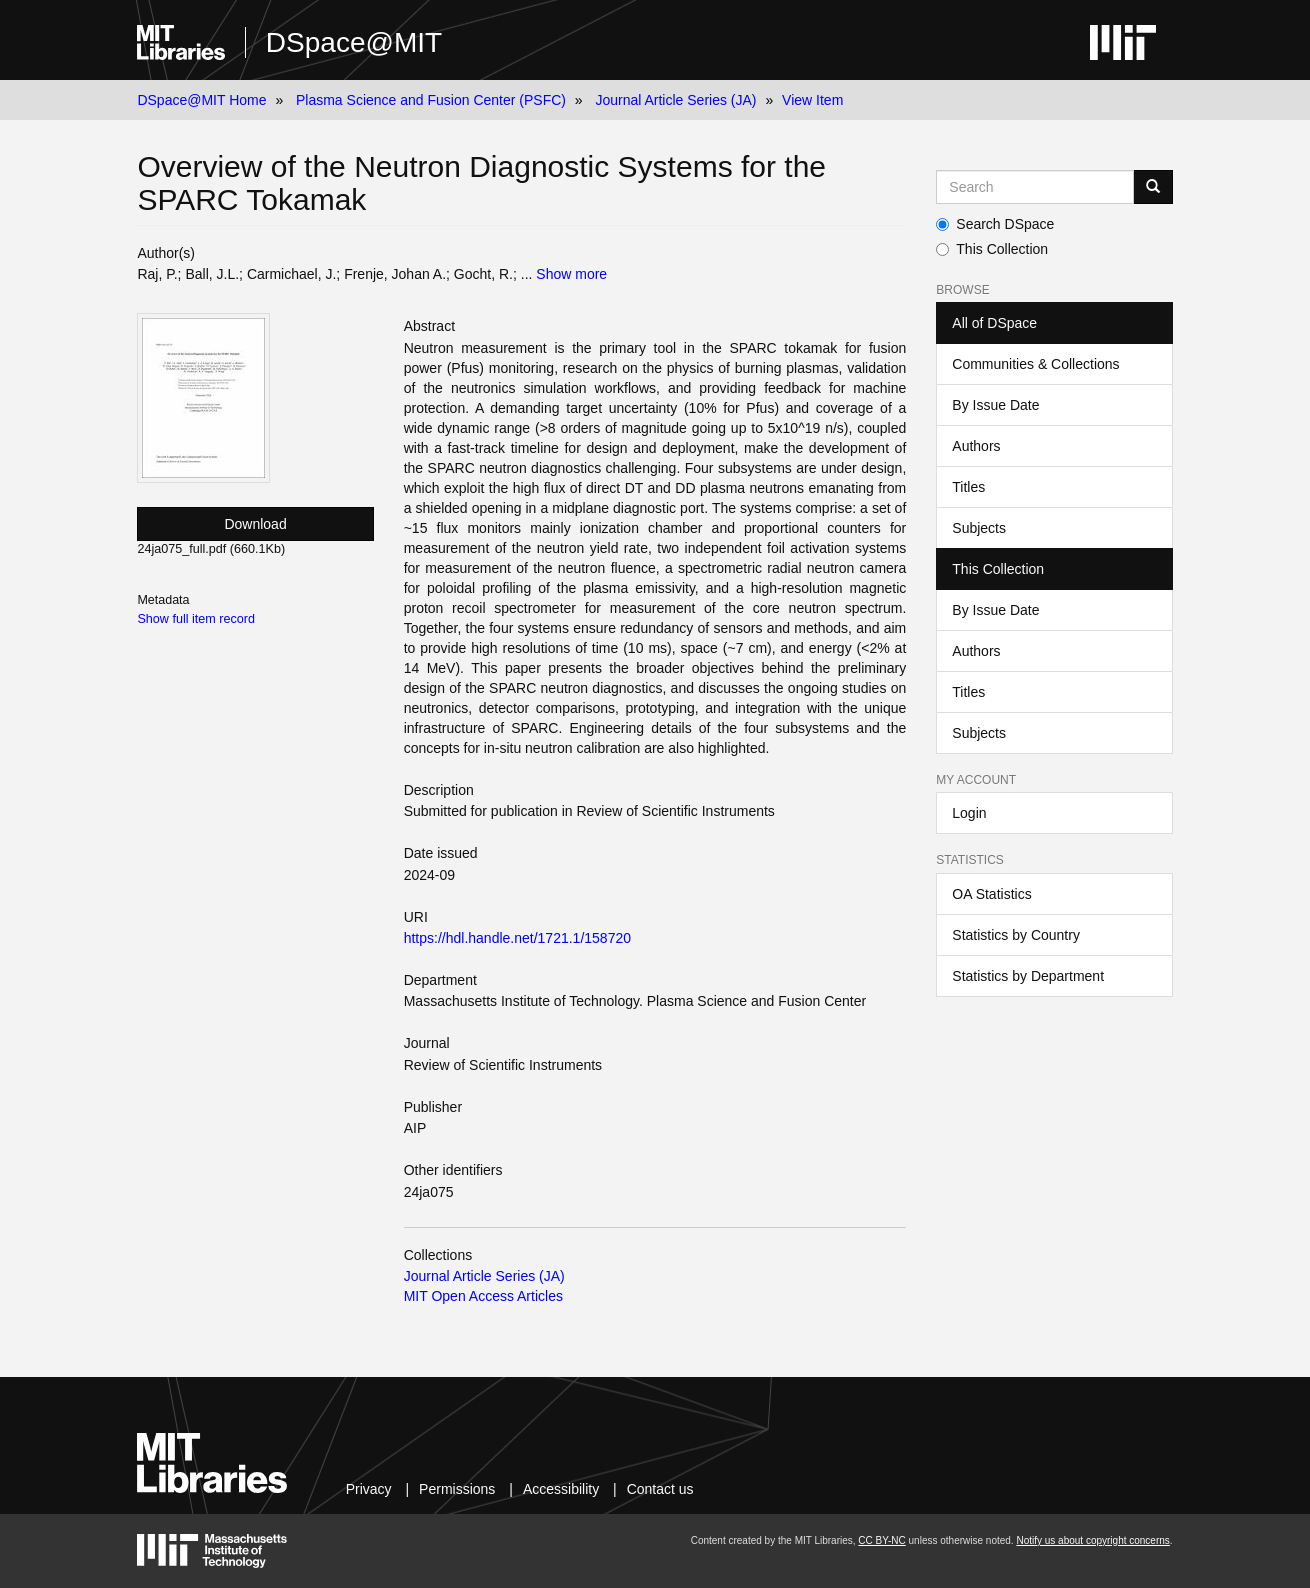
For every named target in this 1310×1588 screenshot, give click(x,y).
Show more (571, 274)
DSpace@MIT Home (201, 100)
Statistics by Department (1028, 976)
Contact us (660, 1489)
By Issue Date (995, 405)
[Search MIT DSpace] (1034, 187)
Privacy (369, 1489)
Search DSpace (995, 224)
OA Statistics (991, 894)
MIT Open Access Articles (483, 1296)
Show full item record (196, 619)
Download (255, 524)
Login (969, 813)
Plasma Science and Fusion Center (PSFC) (431, 100)
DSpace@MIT (354, 42)
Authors (976, 446)
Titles (968, 487)
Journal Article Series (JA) (675, 100)
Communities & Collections (1035, 364)
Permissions (457, 1489)
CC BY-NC (881, 1540)
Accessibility (561, 1489)
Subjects (979, 528)
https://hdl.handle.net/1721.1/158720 (517, 938)
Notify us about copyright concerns (1092, 1540)
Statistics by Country (1016, 935)
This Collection (992, 249)
